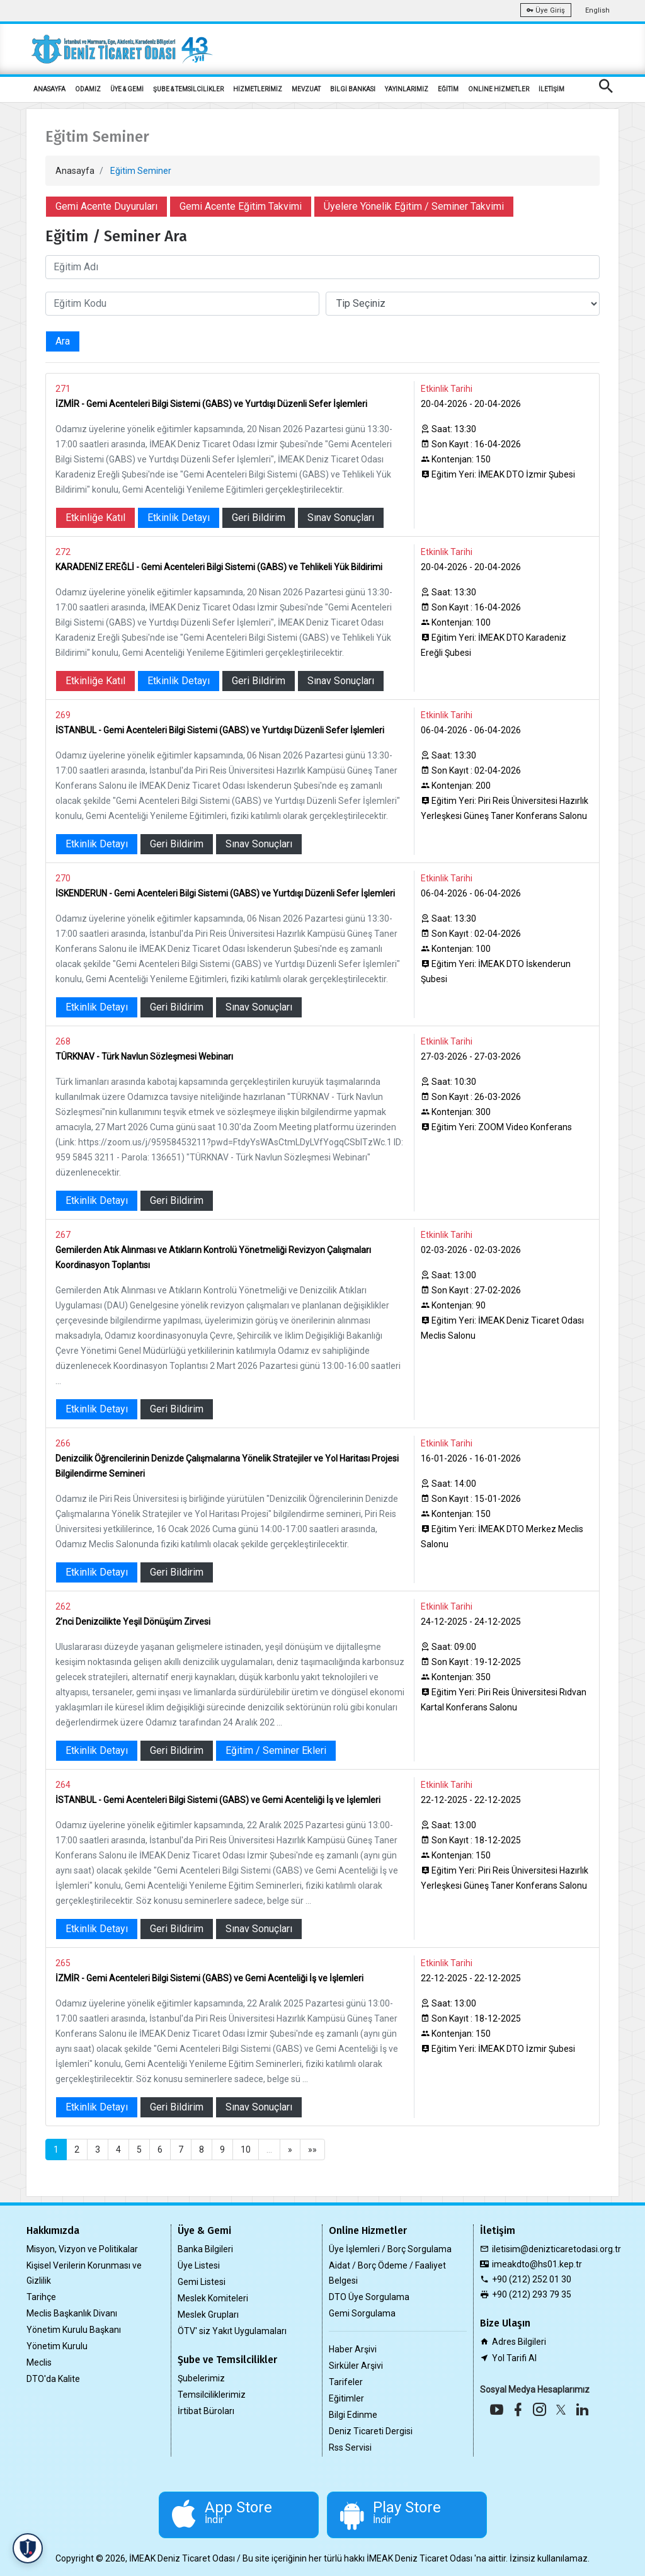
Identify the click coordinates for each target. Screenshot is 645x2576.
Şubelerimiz (201, 2378)
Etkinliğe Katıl (95, 518)
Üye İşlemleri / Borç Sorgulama (390, 2249)
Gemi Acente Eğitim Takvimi (241, 206)
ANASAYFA (49, 89)
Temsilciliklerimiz (212, 2395)
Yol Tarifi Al (514, 2358)
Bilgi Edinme (353, 2415)
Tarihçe (41, 2297)
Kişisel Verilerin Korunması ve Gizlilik (84, 2273)
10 (246, 2149)
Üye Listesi (199, 2265)
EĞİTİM (448, 89)
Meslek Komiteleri (213, 2298)
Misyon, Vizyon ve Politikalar (82, 2249)
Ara (62, 341)
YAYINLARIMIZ (406, 89)
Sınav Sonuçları (340, 518)
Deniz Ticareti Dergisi (371, 2431)
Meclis (39, 2362)
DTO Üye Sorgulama (369, 2297)
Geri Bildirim (258, 518)
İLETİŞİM (551, 89)
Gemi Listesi (201, 2282)
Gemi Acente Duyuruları (106, 206)
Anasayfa (74, 171)
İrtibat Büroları (206, 2411)
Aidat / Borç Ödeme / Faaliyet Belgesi (387, 2273)
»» (312, 2149)
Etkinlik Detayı (178, 518)
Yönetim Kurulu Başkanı (73, 2330)
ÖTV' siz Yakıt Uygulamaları (232, 2331)
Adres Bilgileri (519, 2342)
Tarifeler (346, 2382)
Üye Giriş (546, 10)
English (597, 10)
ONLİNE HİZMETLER (498, 89)
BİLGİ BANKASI (352, 89)
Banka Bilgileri (205, 2249)
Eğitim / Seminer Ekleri (275, 1750)
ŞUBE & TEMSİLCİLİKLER (188, 89)
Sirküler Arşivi (356, 2366)
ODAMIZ (88, 89)
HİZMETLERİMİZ (257, 89)
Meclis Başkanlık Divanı (71, 2313)
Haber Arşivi (353, 2349)
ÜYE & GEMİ (127, 89)
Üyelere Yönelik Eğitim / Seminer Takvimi (414, 206)
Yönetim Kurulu (57, 2346)
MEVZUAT (306, 89)
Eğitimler (346, 2398)
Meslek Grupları (208, 2315)
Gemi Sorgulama (362, 2313)
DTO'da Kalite (53, 2379)
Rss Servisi (350, 2447)
